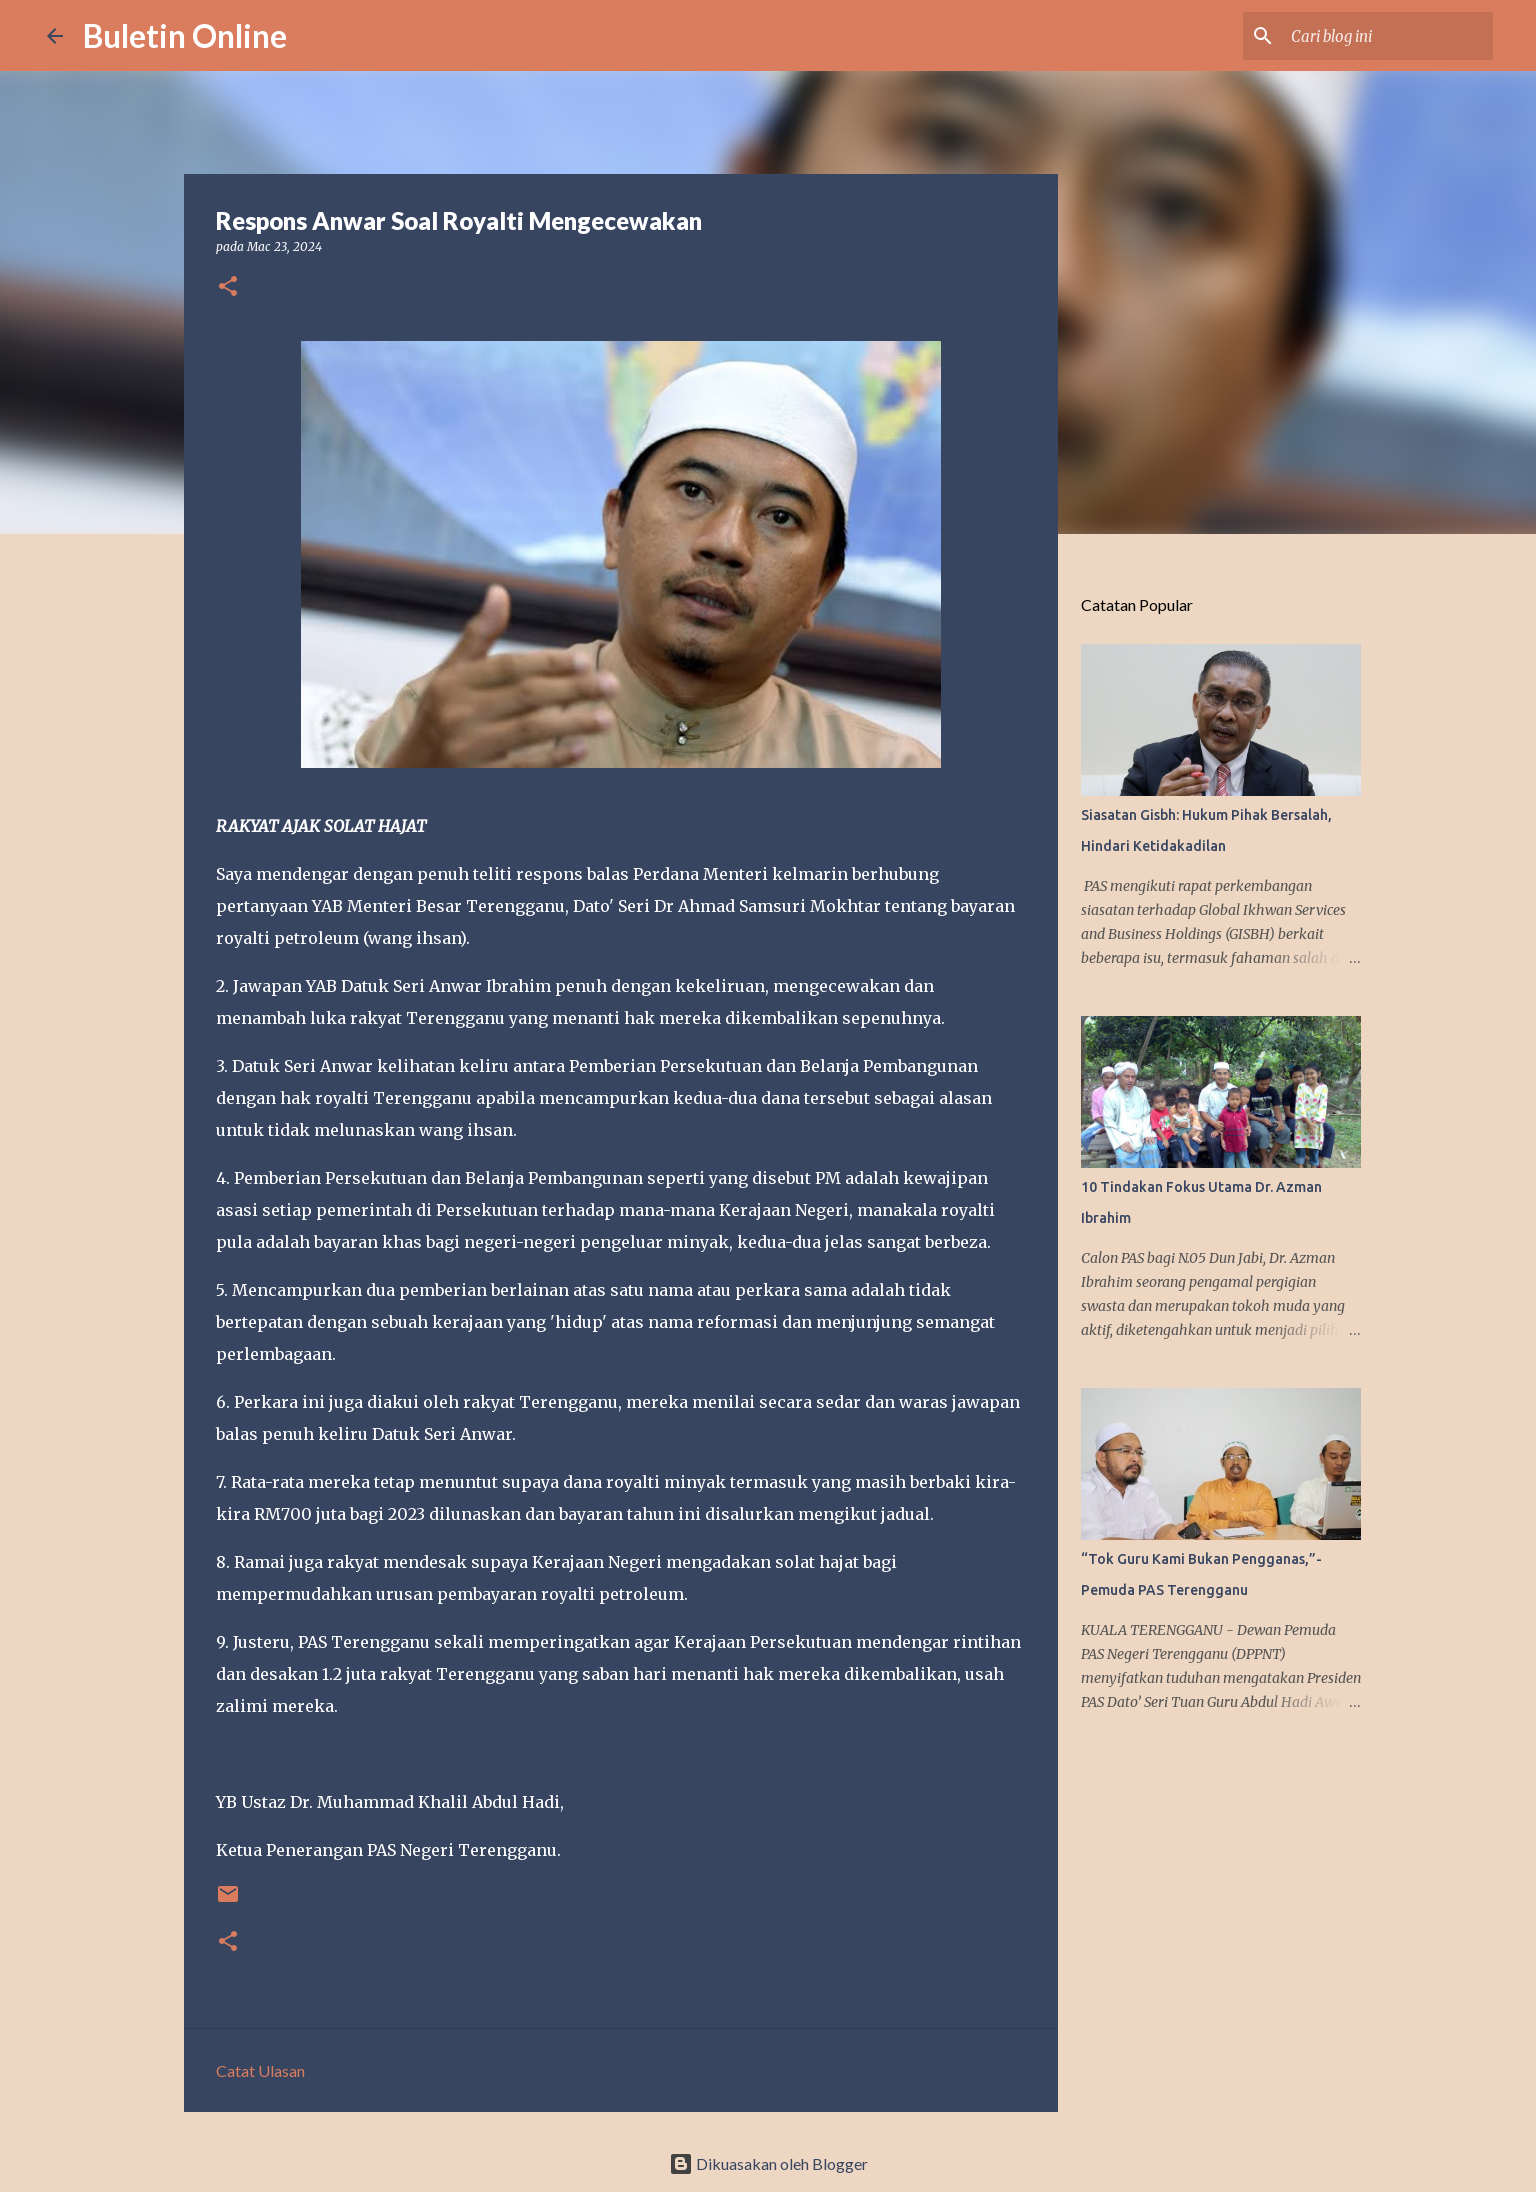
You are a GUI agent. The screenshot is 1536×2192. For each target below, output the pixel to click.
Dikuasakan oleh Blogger (768, 2163)
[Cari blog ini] (1388, 36)
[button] (228, 287)
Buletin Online (185, 35)
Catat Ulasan (260, 2070)
